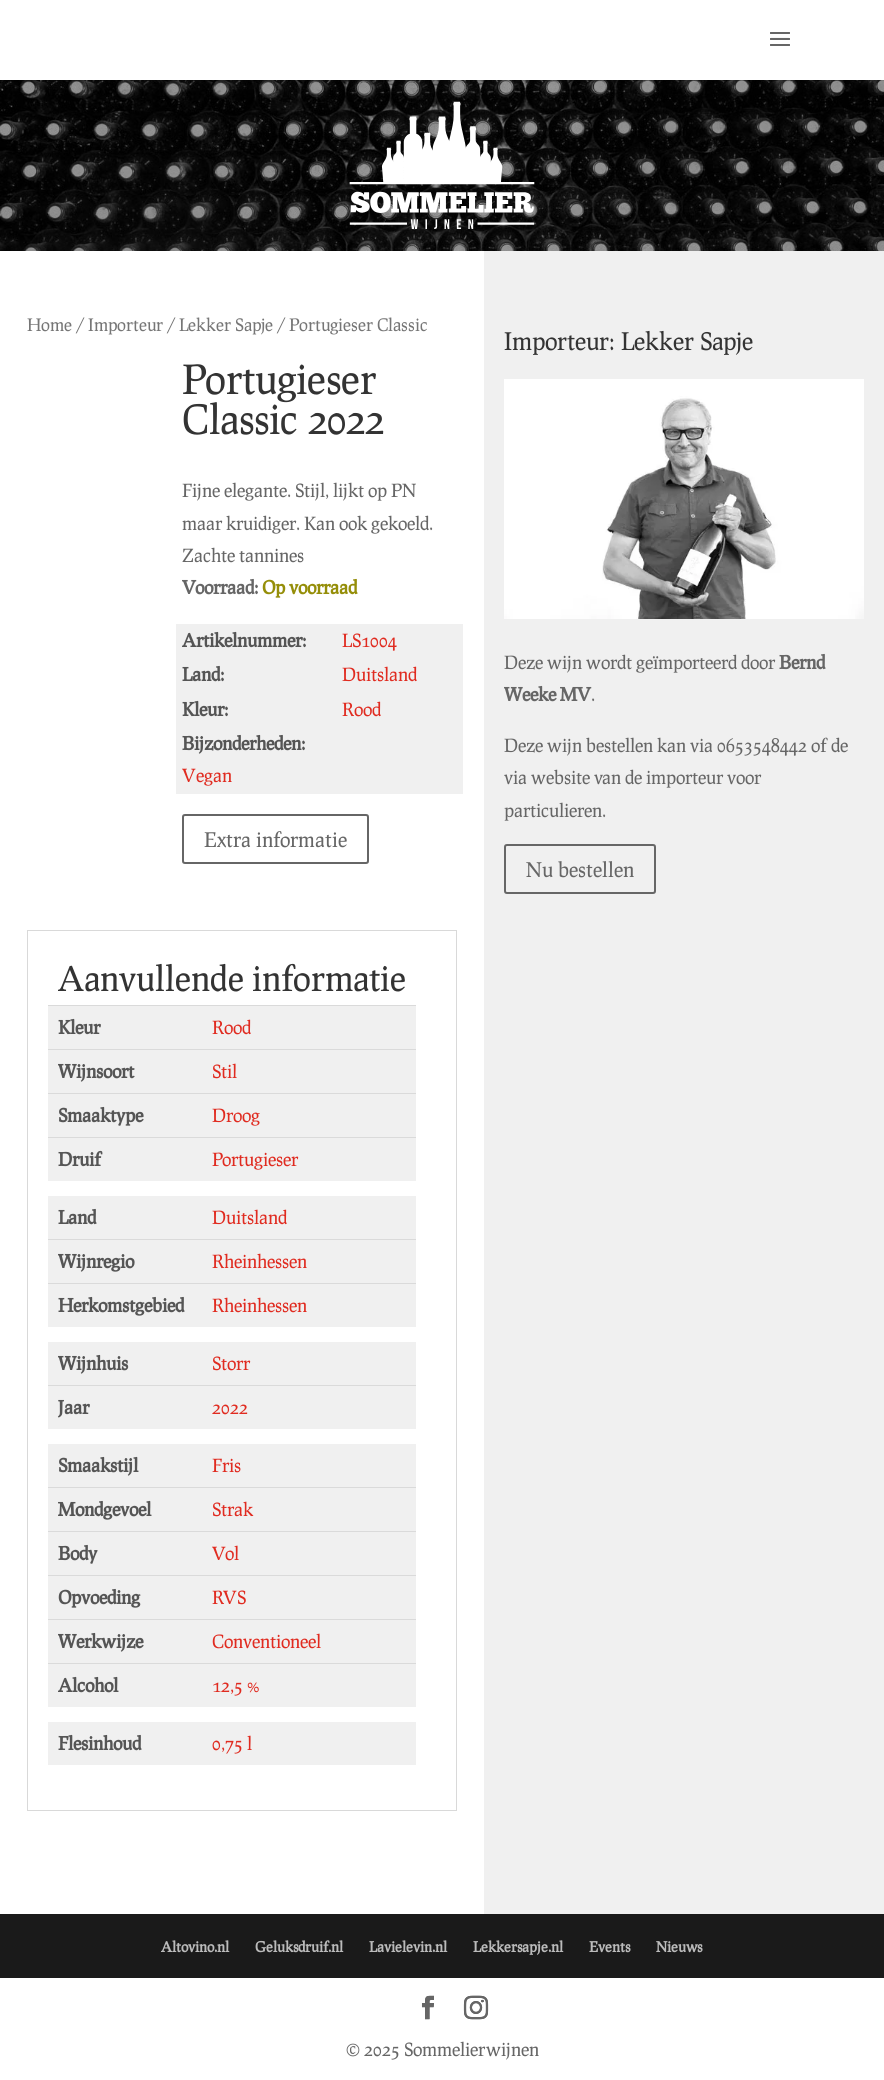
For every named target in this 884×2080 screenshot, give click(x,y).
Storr (231, 1363)
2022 (230, 1407)
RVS (229, 1597)
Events (609, 1946)
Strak (232, 1509)
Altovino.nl (195, 1946)
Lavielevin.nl (408, 1946)
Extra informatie (275, 839)
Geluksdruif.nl (299, 1946)
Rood (231, 1027)
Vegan (207, 775)
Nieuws (679, 1946)
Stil (224, 1071)
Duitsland (249, 1217)
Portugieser (255, 1159)
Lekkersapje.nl (518, 1946)
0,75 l (232, 1743)
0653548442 (762, 745)
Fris (226, 1465)
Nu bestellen (580, 869)
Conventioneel (266, 1641)
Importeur (125, 324)
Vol (225, 1553)
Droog (236, 1115)
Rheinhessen (259, 1261)
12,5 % (236, 1685)
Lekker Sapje (226, 324)
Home (49, 324)
